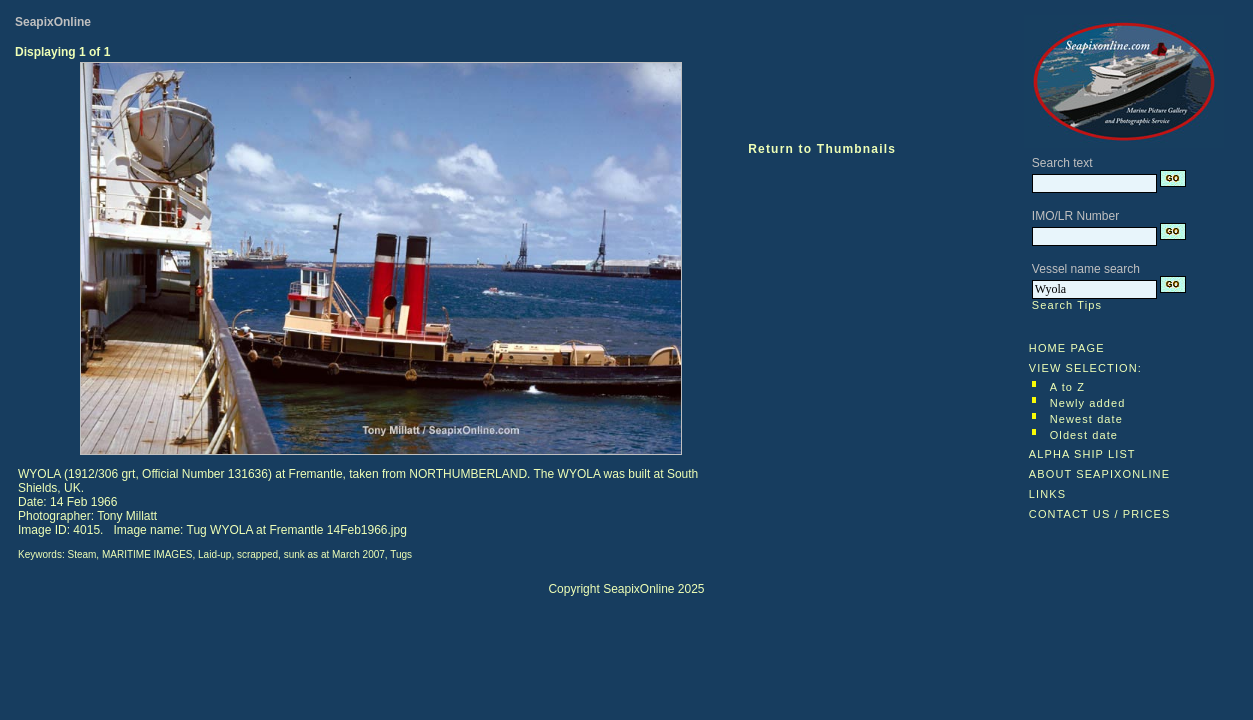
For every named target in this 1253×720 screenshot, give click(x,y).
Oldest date (1084, 435)
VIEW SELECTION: (1085, 368)
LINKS (1047, 494)
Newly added (1088, 403)
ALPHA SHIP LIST (1082, 454)
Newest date (1086, 419)
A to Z (1067, 387)
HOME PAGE (1067, 348)
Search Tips (1067, 305)
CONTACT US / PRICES (1100, 514)
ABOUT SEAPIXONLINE (1099, 474)
